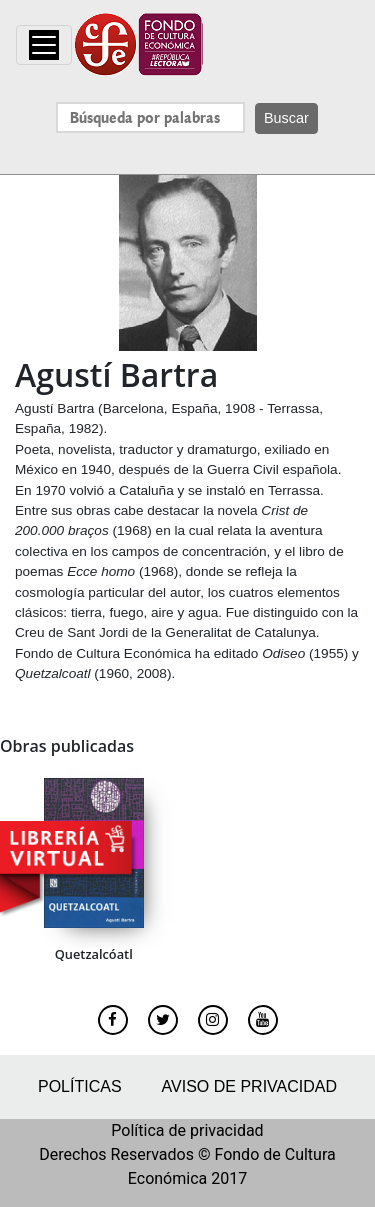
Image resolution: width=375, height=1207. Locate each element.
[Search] (150, 117)
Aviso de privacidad (249, 1086)
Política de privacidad (187, 1130)
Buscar (286, 118)
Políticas (80, 1086)
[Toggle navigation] (44, 45)
